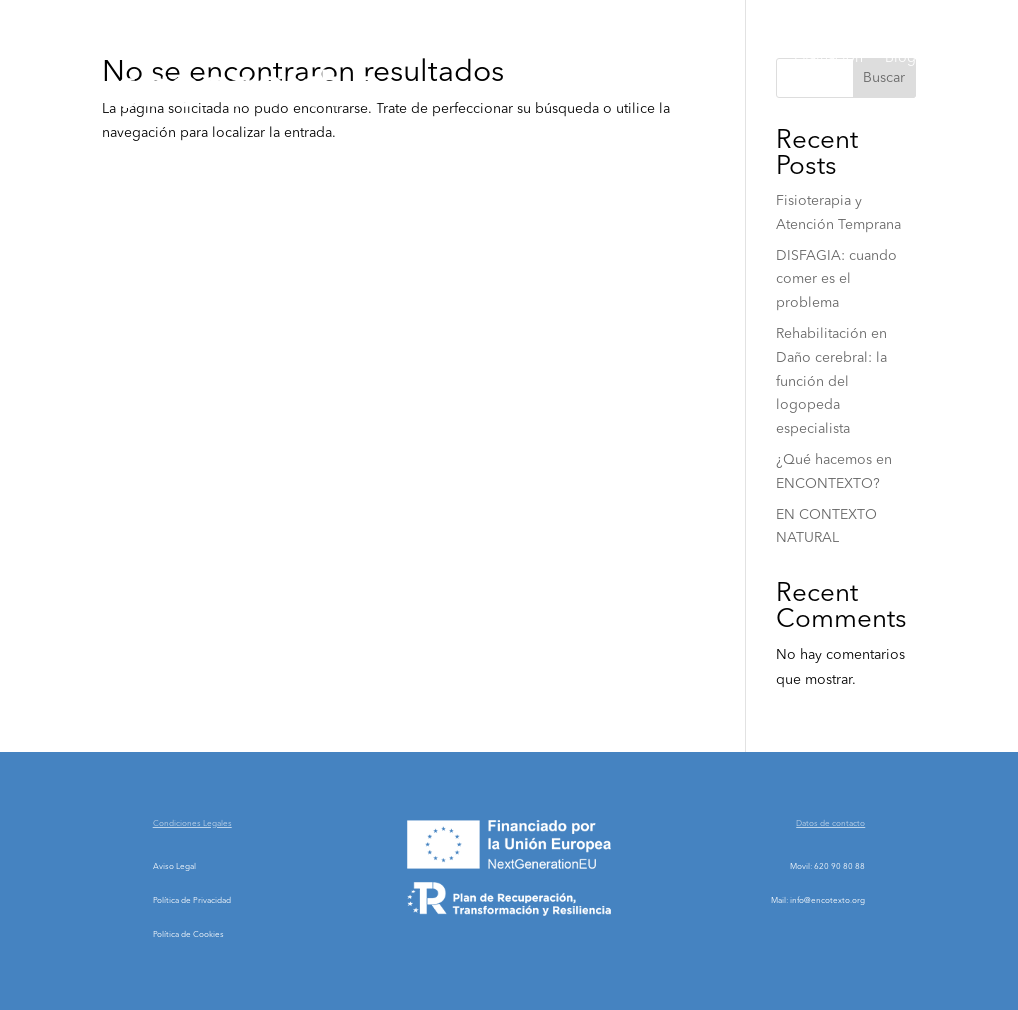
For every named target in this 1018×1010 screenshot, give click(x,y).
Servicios (723, 58)
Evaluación (828, 58)
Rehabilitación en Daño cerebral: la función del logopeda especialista (831, 381)
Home (528, 58)
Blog (900, 58)
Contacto (887, 134)
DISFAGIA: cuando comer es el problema (836, 280)
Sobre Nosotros (621, 58)
